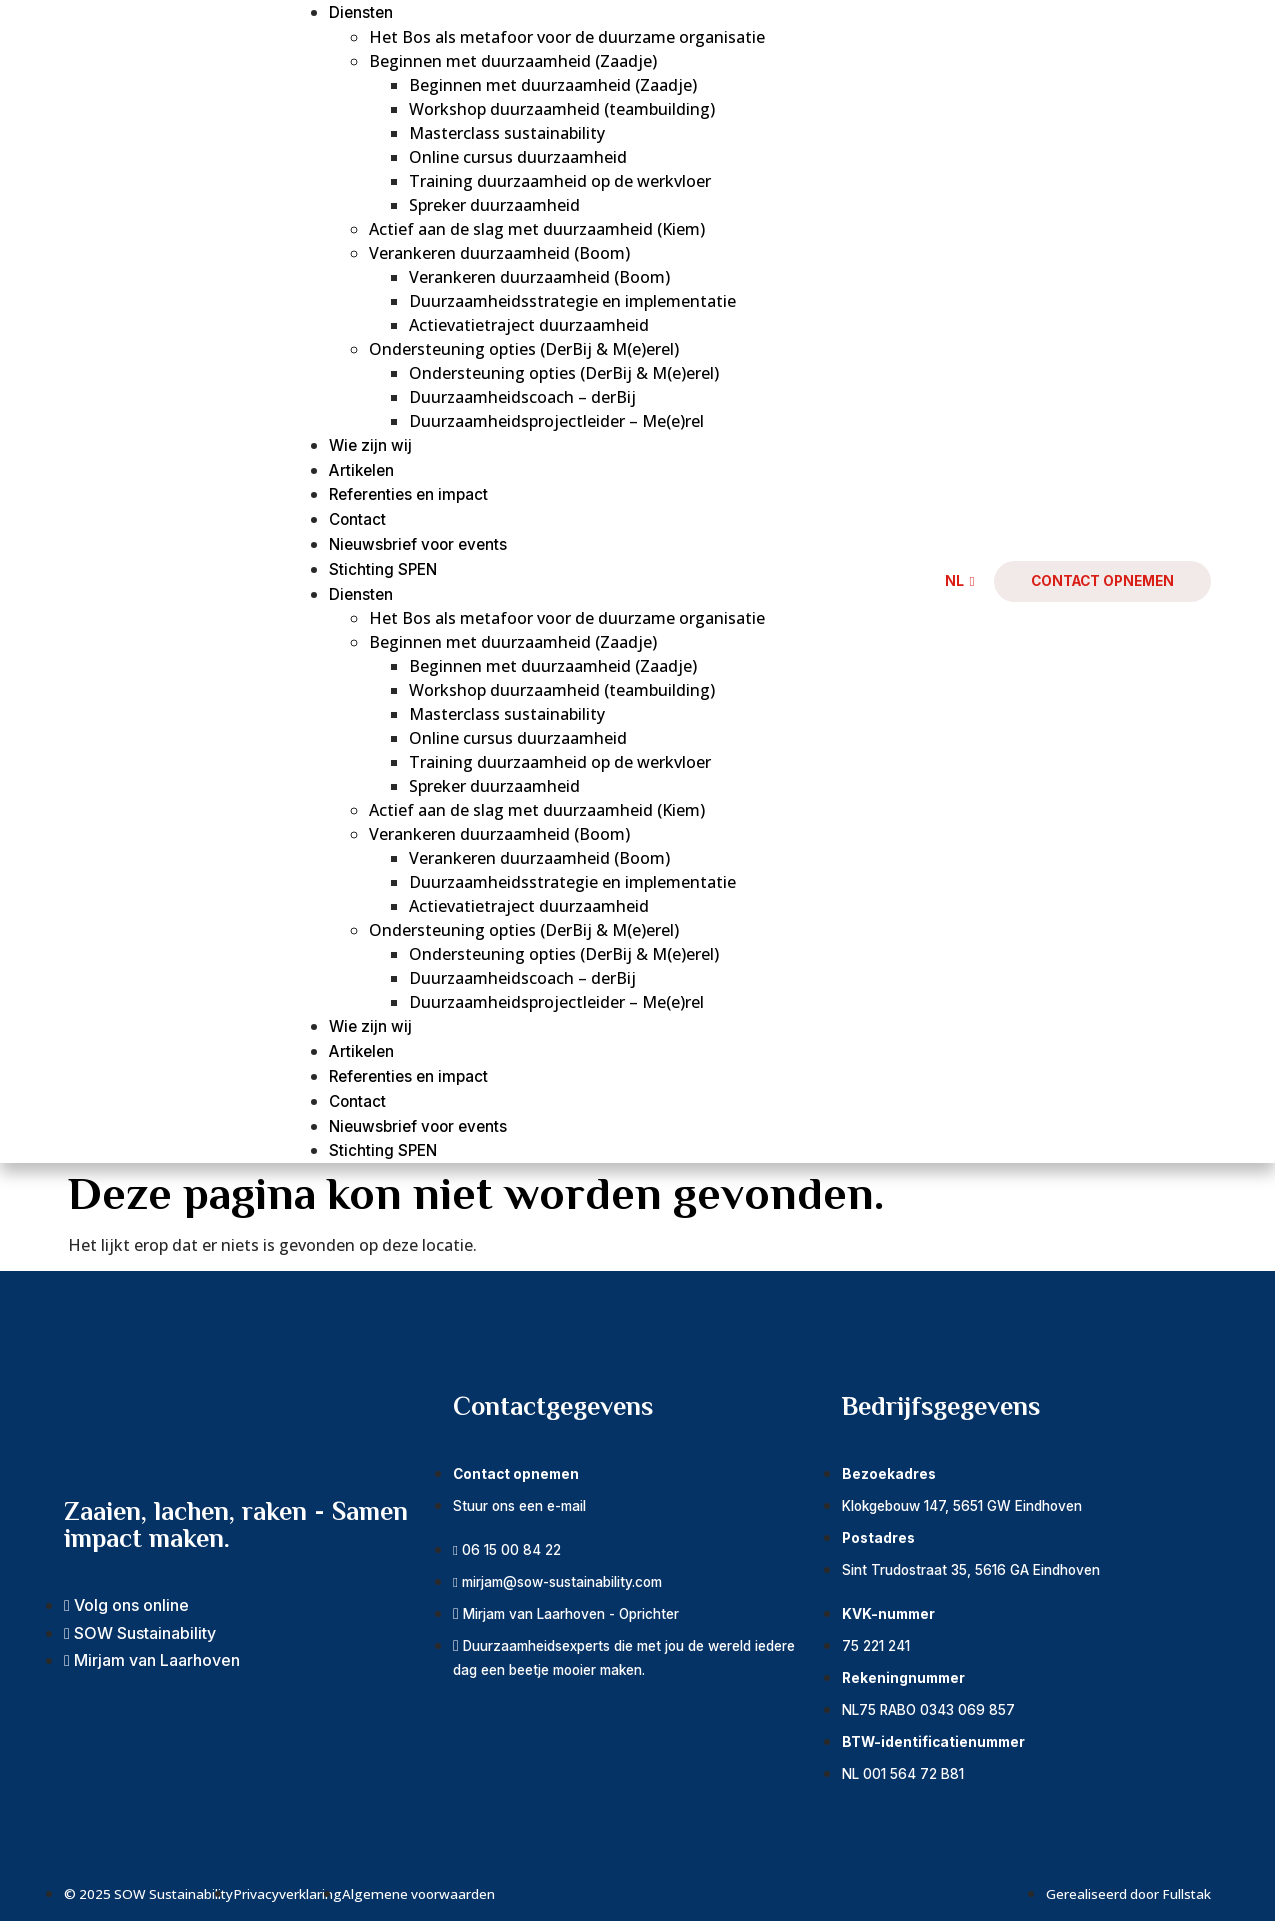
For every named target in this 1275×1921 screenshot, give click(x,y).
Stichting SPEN (383, 569)
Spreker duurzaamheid (494, 205)
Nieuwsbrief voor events (418, 544)
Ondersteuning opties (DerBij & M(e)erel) (524, 349)
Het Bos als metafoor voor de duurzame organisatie (567, 37)
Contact (357, 519)
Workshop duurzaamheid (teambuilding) (562, 109)
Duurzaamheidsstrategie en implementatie (572, 301)
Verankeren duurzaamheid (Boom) (499, 253)
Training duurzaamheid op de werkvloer (560, 181)
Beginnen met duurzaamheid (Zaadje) (513, 61)
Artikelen (361, 470)
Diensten (361, 12)
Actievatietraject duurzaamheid (529, 325)
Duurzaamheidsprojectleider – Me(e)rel (556, 421)
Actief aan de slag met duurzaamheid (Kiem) (537, 229)
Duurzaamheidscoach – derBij (522, 397)
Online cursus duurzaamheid (518, 157)
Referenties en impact (408, 494)
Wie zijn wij (370, 445)
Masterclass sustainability (507, 133)
